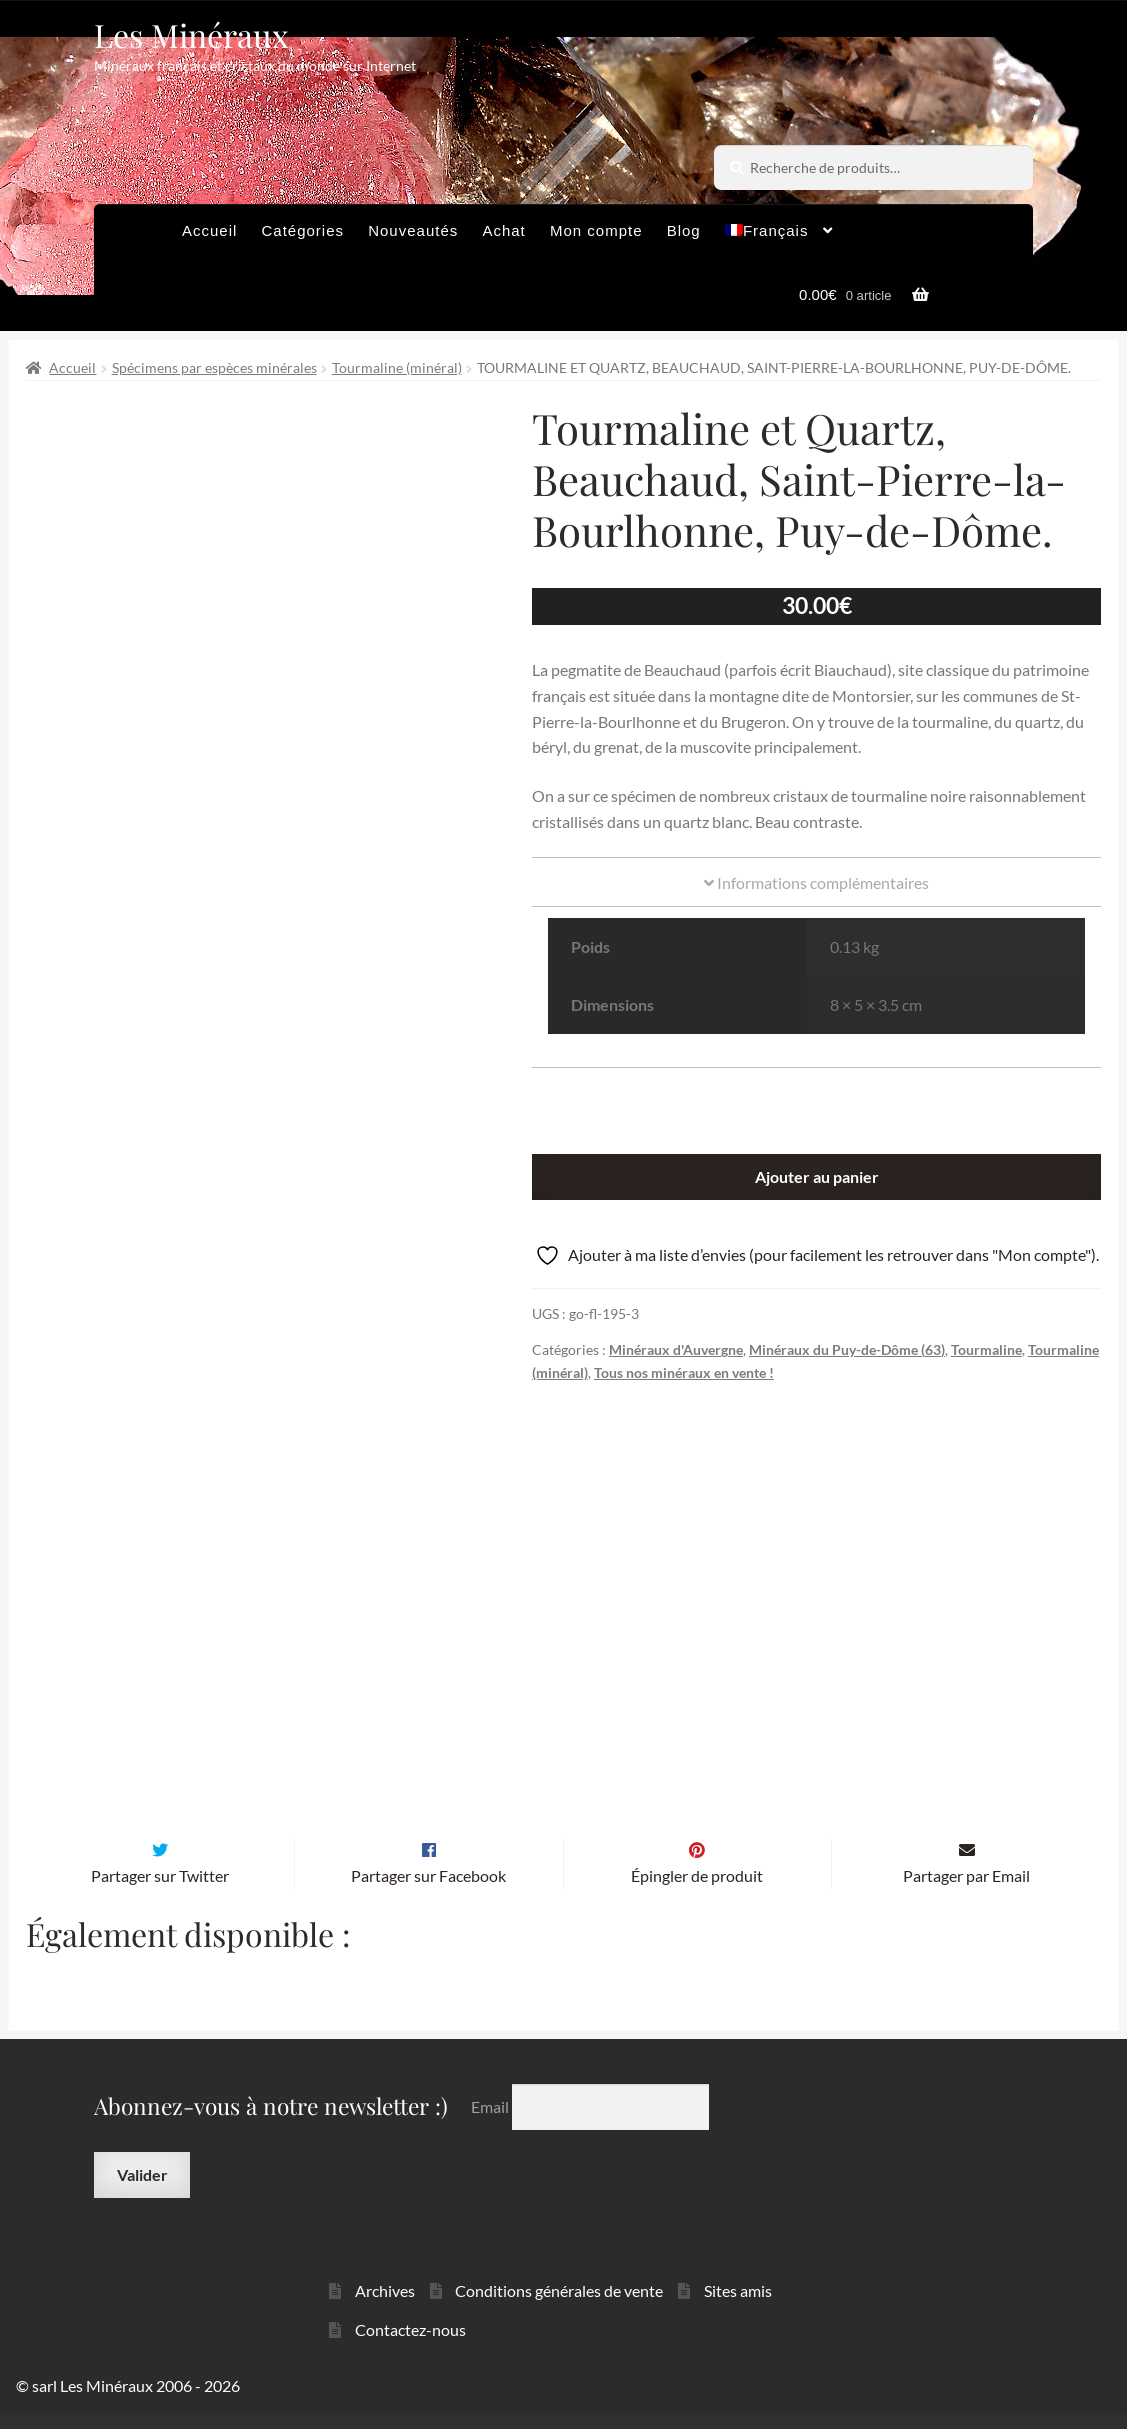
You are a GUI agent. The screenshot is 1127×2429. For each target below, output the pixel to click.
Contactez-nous (410, 2343)
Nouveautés (413, 230)
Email (491, 2120)
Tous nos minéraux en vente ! (684, 1372)
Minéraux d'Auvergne (676, 1349)
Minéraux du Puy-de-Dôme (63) (847, 1349)
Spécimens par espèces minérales (214, 367)
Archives (385, 2304)
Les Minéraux (191, 34)
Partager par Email (966, 1889)
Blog (684, 230)
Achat (503, 230)
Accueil (209, 230)
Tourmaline (986, 1349)
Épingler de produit (697, 1889)
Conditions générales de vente (559, 2304)
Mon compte (596, 230)
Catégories (302, 230)
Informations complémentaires (816, 882)
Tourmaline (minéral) (397, 367)
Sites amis (738, 2304)
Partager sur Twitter (160, 1889)
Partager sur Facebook (428, 1889)
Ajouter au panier (817, 1176)
